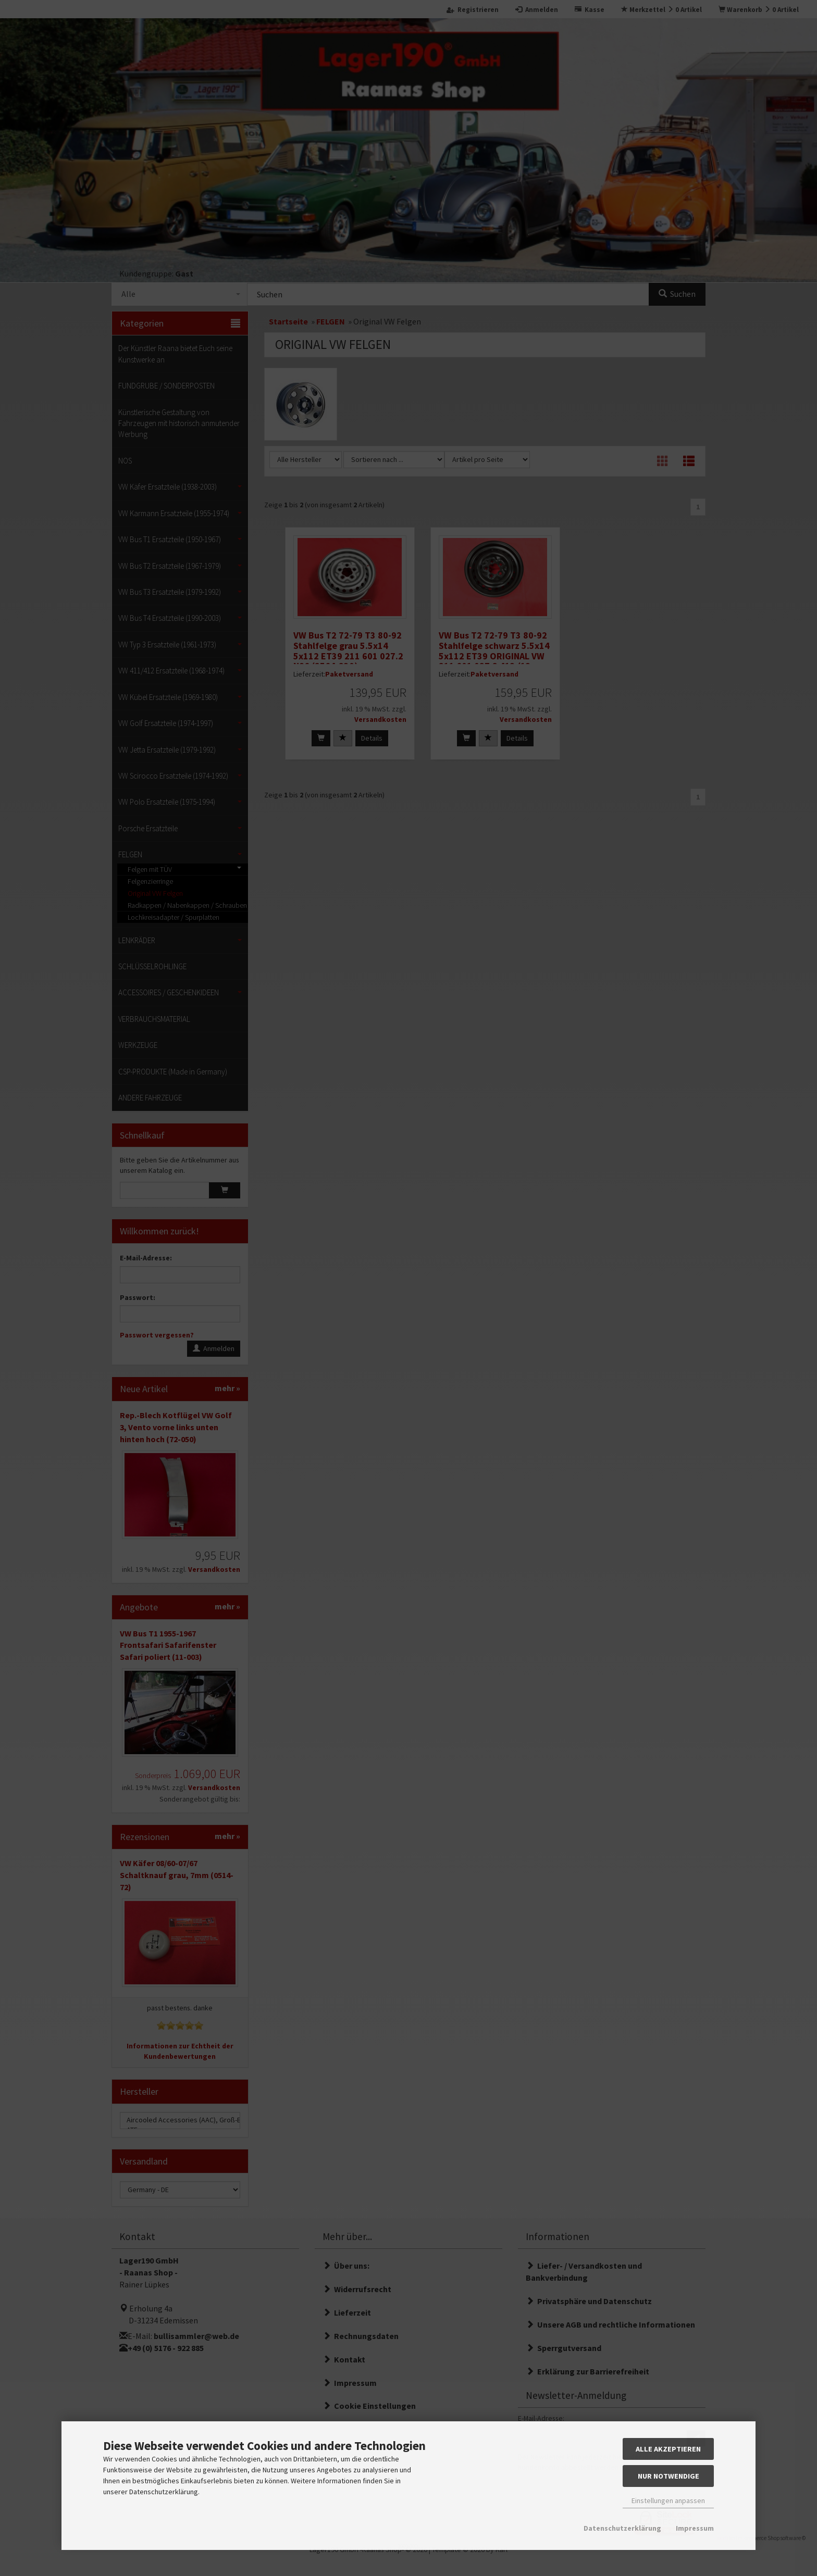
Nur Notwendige (668, 2476)
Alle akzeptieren (668, 2449)
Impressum (695, 2528)
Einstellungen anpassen (668, 2500)
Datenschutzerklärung (622, 2528)
